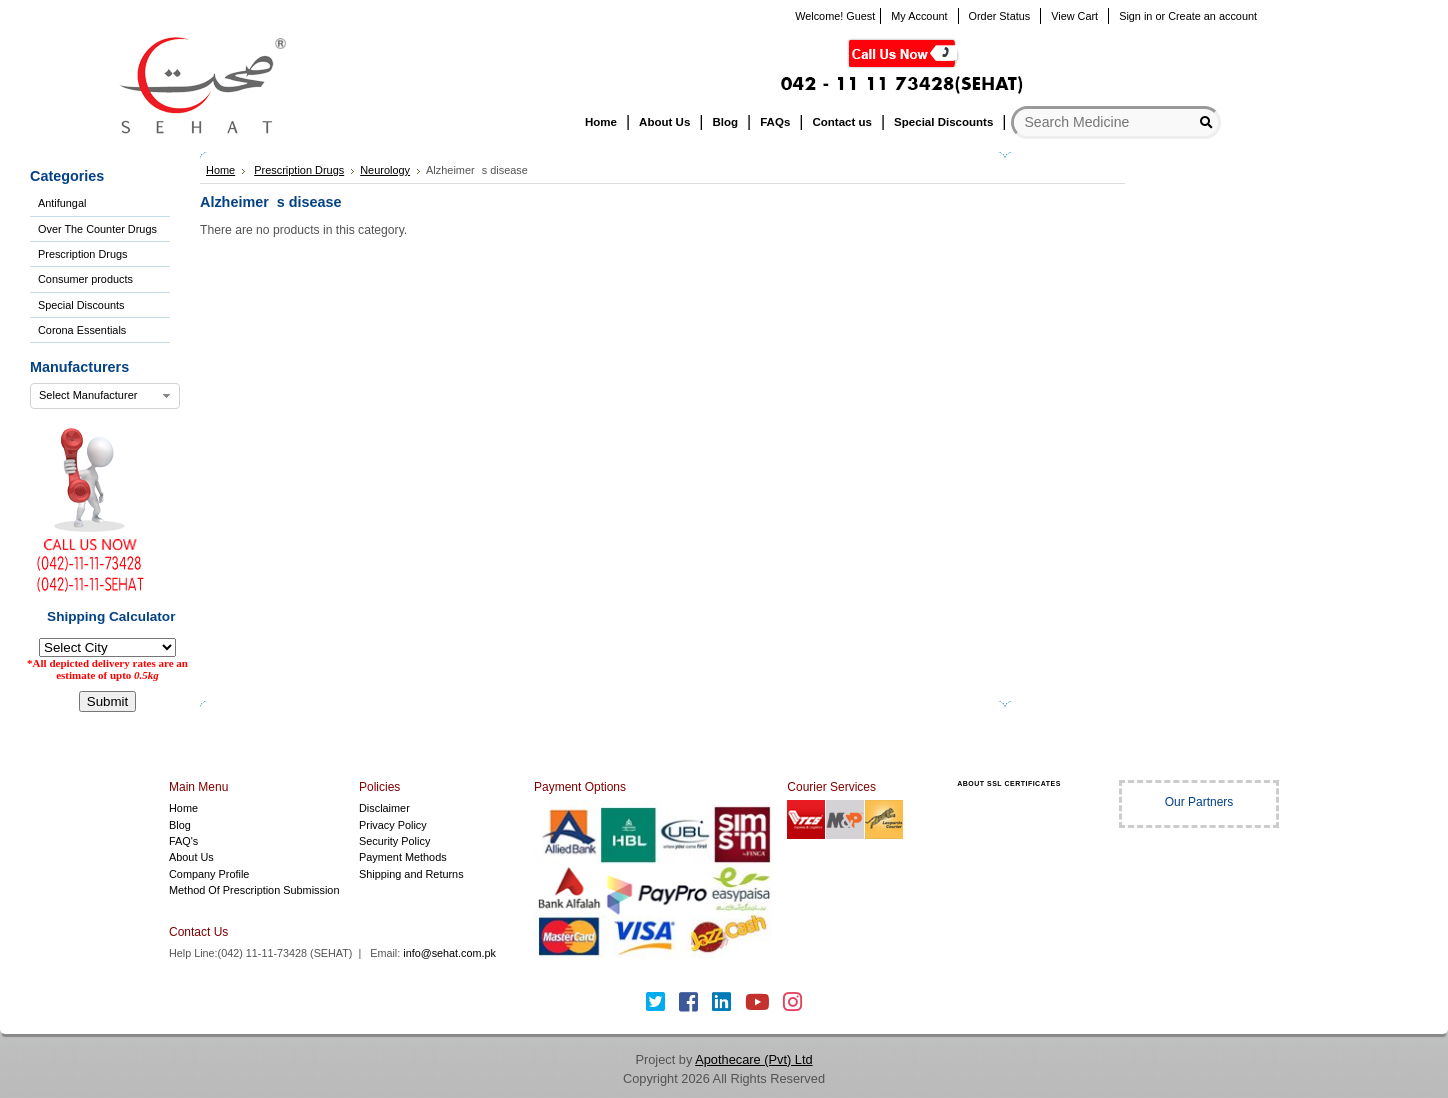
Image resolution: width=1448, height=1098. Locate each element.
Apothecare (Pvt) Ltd (753, 1059)
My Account (919, 16)
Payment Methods (403, 857)
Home (220, 170)
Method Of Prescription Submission (254, 890)
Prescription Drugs (82, 254)
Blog (180, 825)
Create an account (1212, 16)
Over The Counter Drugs (97, 229)
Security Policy (394, 841)
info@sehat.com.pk (449, 953)
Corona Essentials (82, 330)
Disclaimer (384, 808)
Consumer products (85, 279)
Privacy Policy (393, 825)
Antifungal (62, 203)
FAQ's (183, 841)
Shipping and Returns (411, 874)
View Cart (1074, 16)
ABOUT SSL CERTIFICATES (1009, 783)
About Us (191, 857)
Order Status (1000, 16)
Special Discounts (81, 305)
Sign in (1135, 16)
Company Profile (209, 874)
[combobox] (105, 396)
